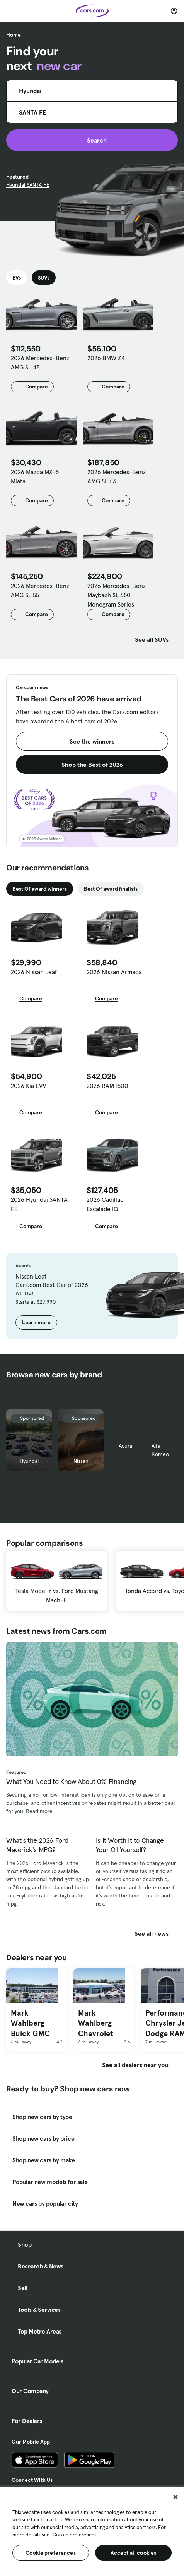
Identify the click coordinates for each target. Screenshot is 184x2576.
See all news (156, 1933)
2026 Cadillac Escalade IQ (105, 1204)
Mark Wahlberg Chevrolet (95, 2023)
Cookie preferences (51, 2552)
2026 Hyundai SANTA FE (39, 1204)
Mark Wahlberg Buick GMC (30, 2023)
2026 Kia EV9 (28, 1086)
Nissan (81, 1460)
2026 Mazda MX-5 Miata (35, 476)
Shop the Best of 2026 (92, 764)
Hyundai (29, 1460)
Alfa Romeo (160, 1449)
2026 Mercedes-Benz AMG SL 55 (40, 590)
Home (13, 34)
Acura (125, 1445)
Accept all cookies (134, 2552)
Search (92, 140)
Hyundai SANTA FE (27, 184)
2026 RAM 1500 (107, 1086)
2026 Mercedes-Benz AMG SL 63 (116, 476)
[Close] (175, 2497)
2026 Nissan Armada (114, 972)
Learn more (36, 1322)
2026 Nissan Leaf (34, 972)
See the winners (92, 741)
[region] (92, 2530)
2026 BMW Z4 (106, 358)
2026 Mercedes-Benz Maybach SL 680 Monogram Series (116, 595)
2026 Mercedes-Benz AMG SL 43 (40, 362)
